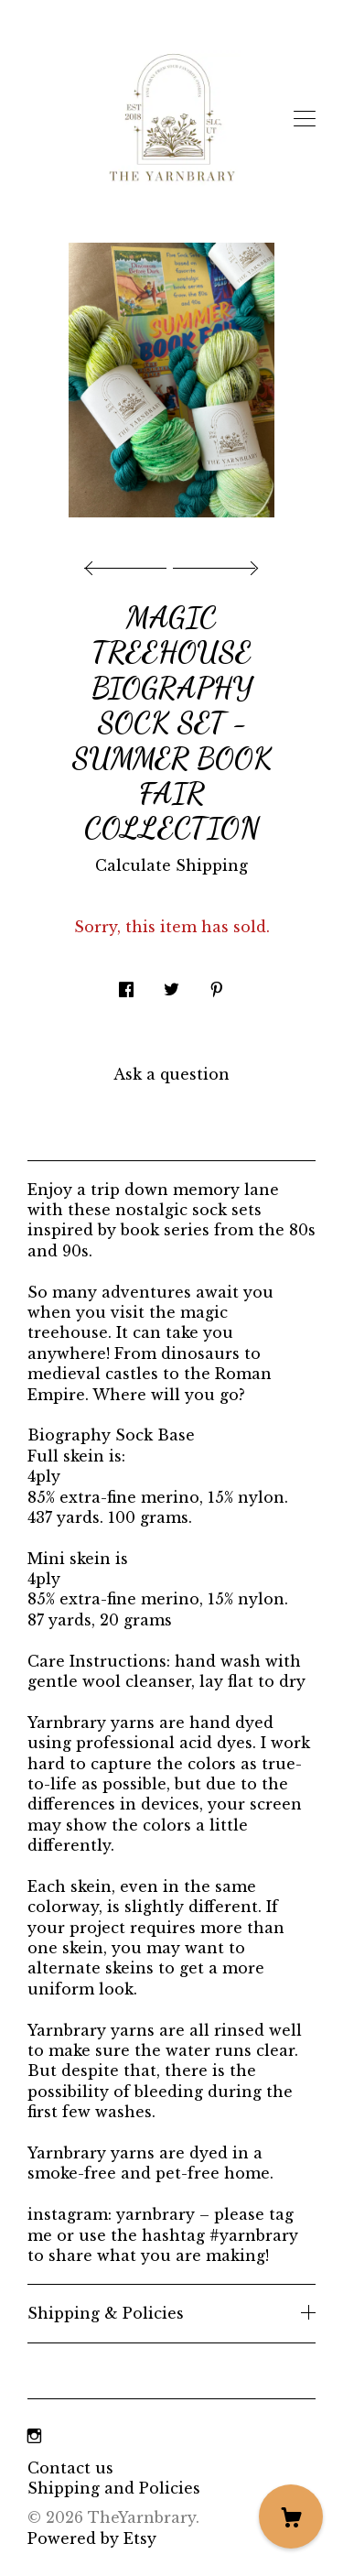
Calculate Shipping (171, 865)
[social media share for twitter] (171, 985)
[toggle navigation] (305, 119)
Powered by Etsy (91, 2538)
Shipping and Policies (113, 2488)
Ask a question (171, 1074)
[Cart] (291, 2516)
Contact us (70, 2468)
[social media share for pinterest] (216, 985)
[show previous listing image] (130, 563)
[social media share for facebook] (126, 985)
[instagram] (34, 2437)
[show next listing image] (213, 563)
